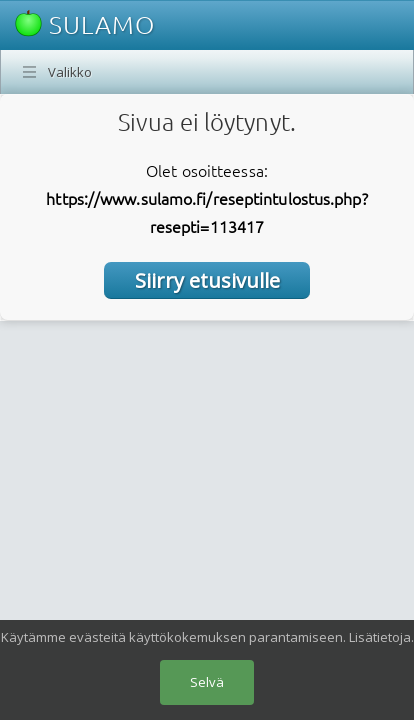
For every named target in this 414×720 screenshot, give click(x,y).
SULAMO (85, 24)
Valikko (70, 72)
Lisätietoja (380, 637)
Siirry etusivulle (207, 280)
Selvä (207, 682)
